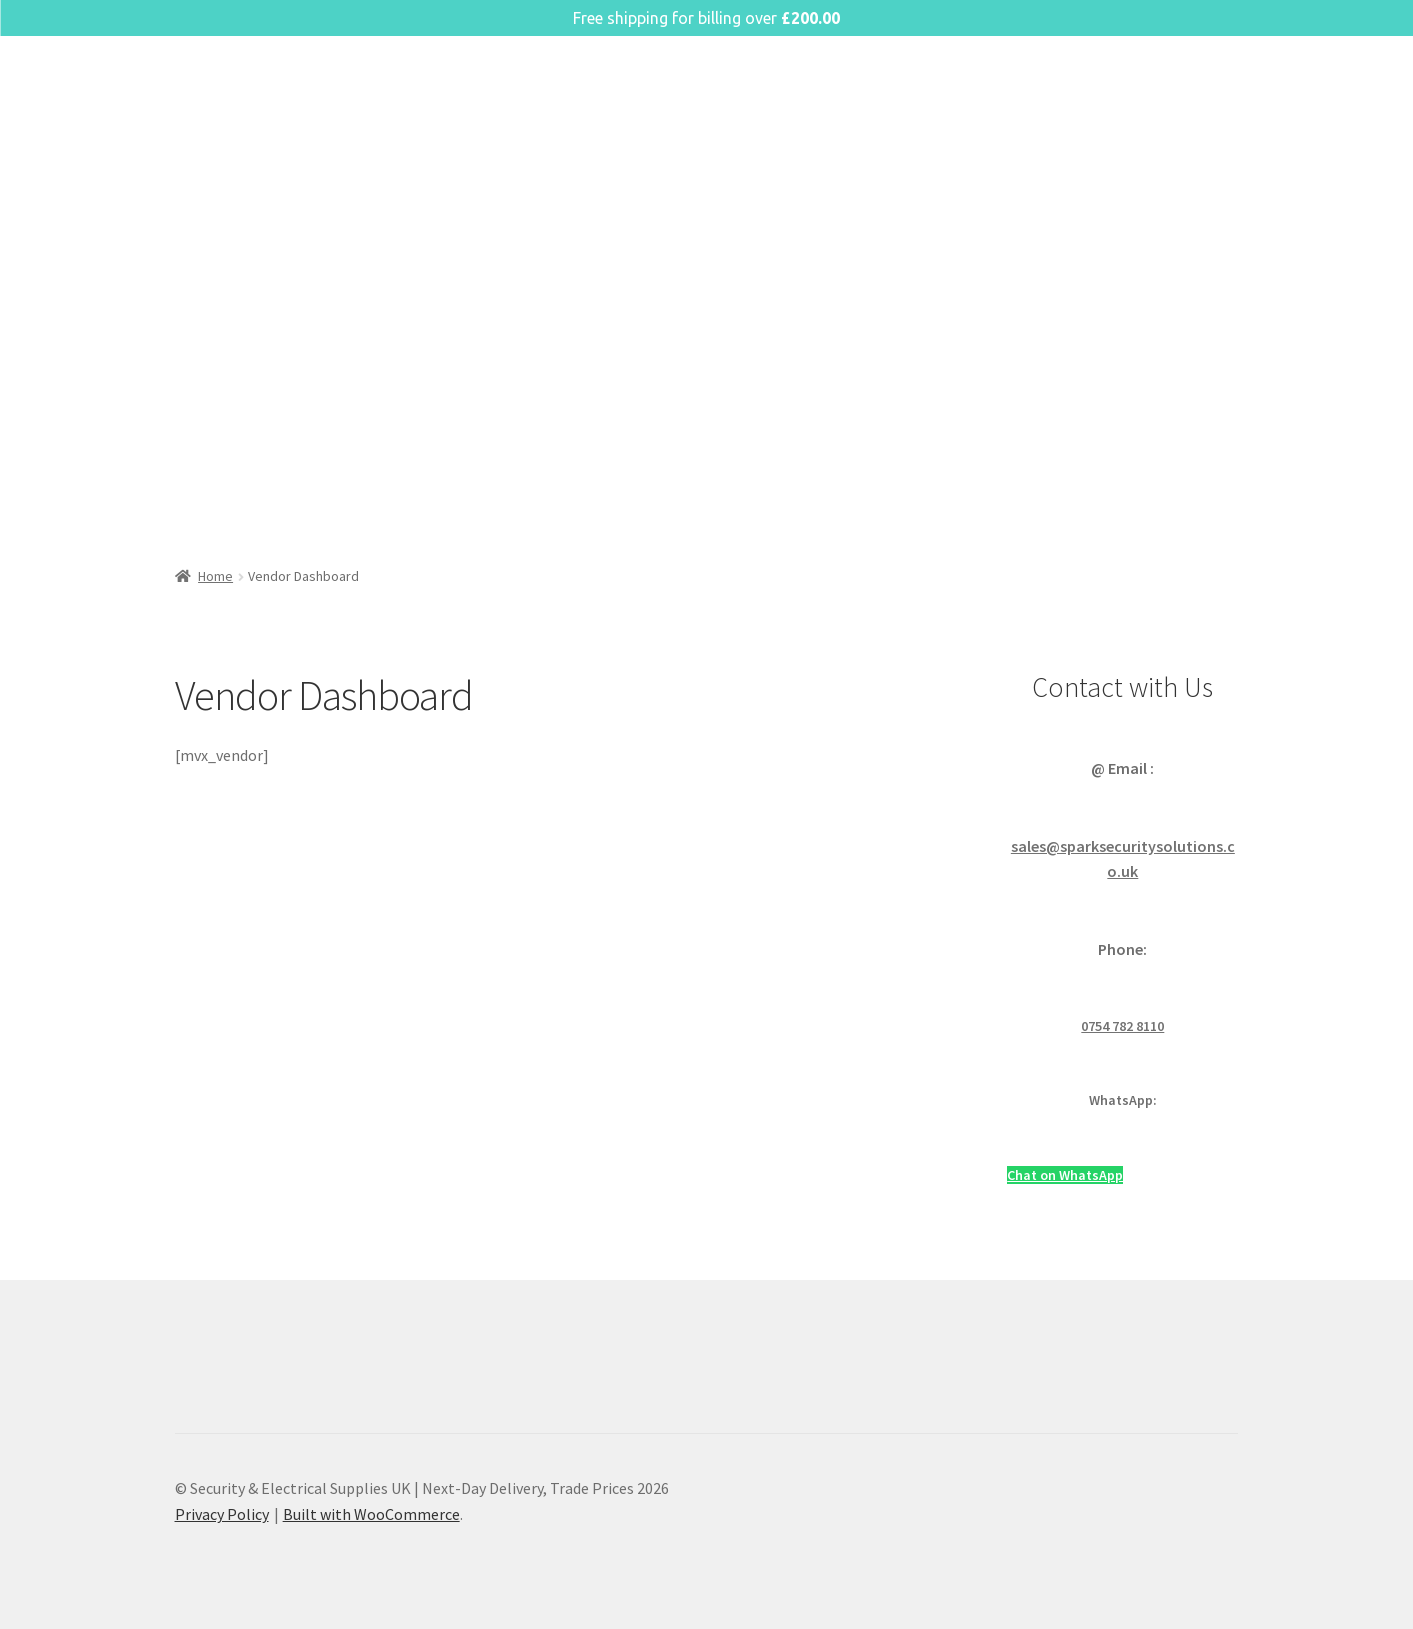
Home (215, 576)
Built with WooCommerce (371, 1514)
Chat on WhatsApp (1065, 1175)
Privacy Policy (222, 1514)
